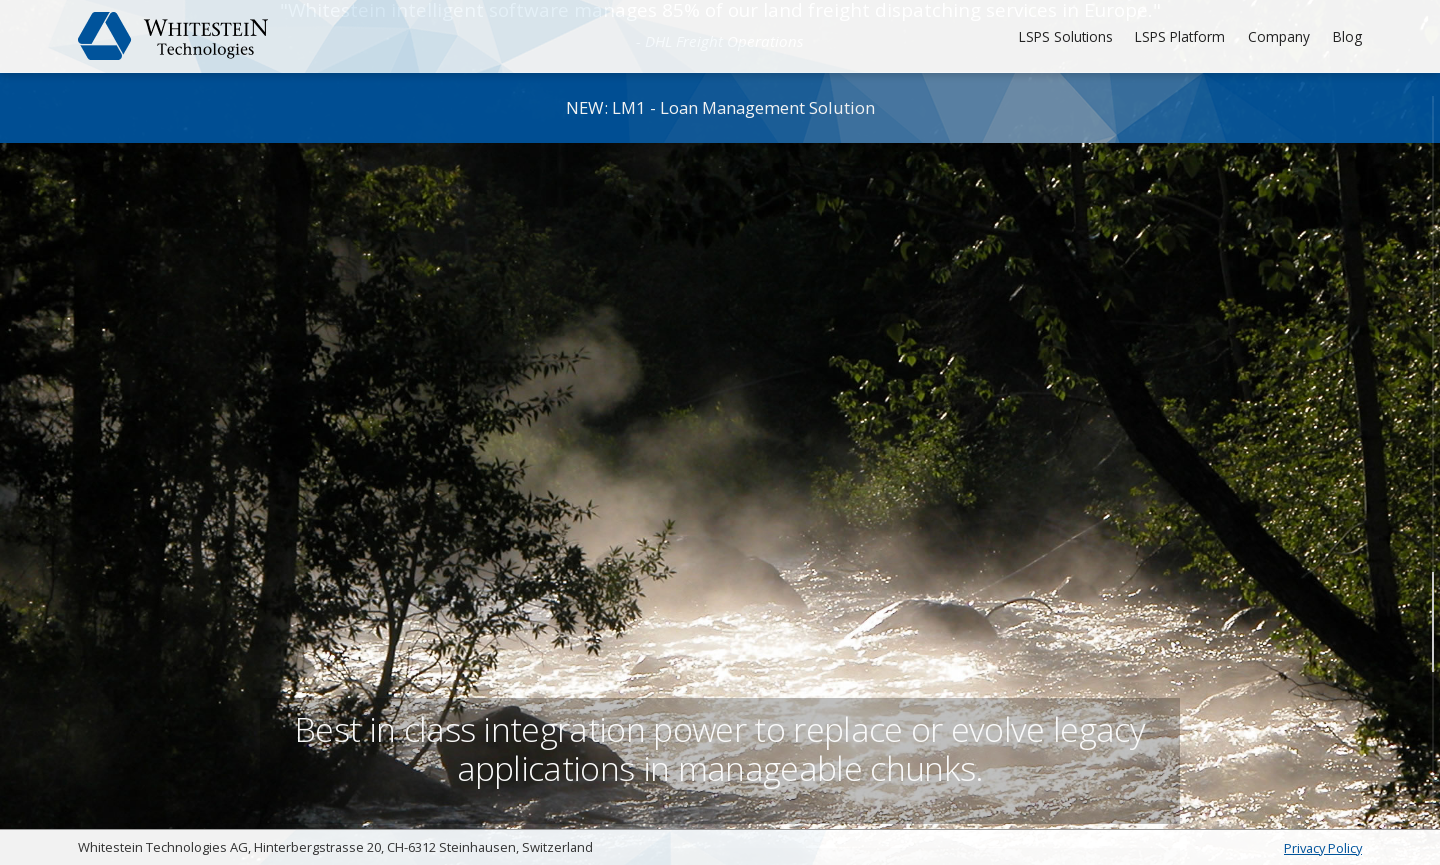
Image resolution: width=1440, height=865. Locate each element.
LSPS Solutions (1058, 36)
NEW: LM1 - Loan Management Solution (720, 107)
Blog (1347, 36)
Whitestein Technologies (173, 36)
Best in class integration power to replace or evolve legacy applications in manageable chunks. (720, 706)
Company (1278, 36)
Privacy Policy (1323, 848)
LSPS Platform (1177, 36)
